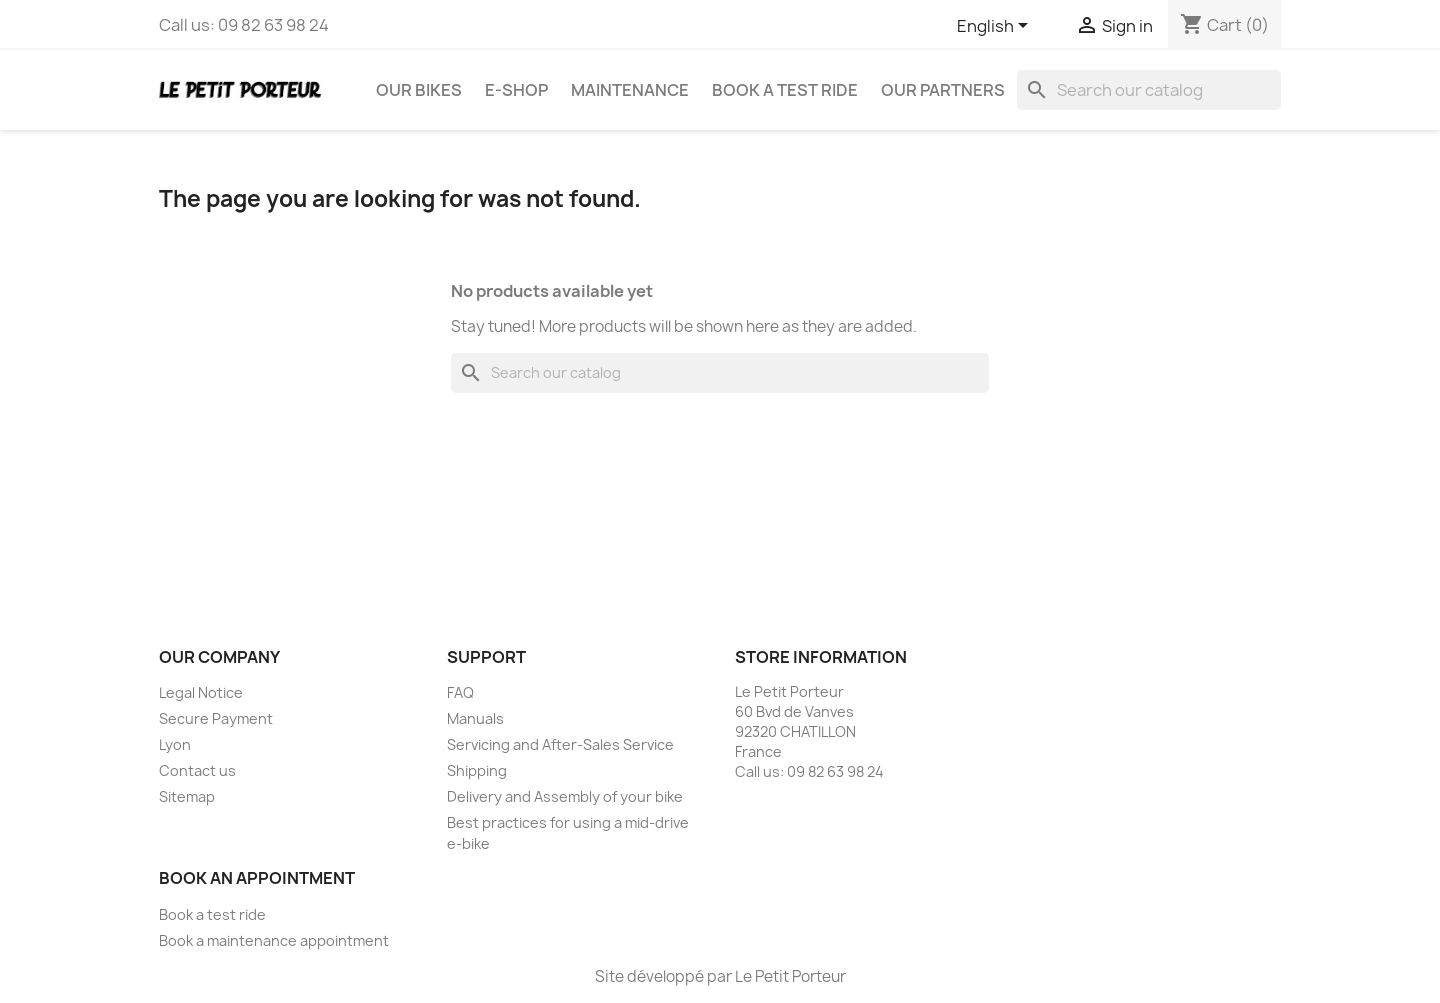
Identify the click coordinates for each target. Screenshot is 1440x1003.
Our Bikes (419, 90)
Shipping (477, 770)
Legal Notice (201, 692)
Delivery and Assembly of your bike (565, 796)
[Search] (1149, 90)
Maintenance (630, 90)
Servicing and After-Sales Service (560, 744)
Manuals (475, 718)
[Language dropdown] (996, 27)
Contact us (197, 770)
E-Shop (516, 90)
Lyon (175, 744)
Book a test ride (785, 90)
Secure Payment (216, 718)
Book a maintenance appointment (274, 940)
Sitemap (187, 796)
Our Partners (943, 90)
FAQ (460, 692)
